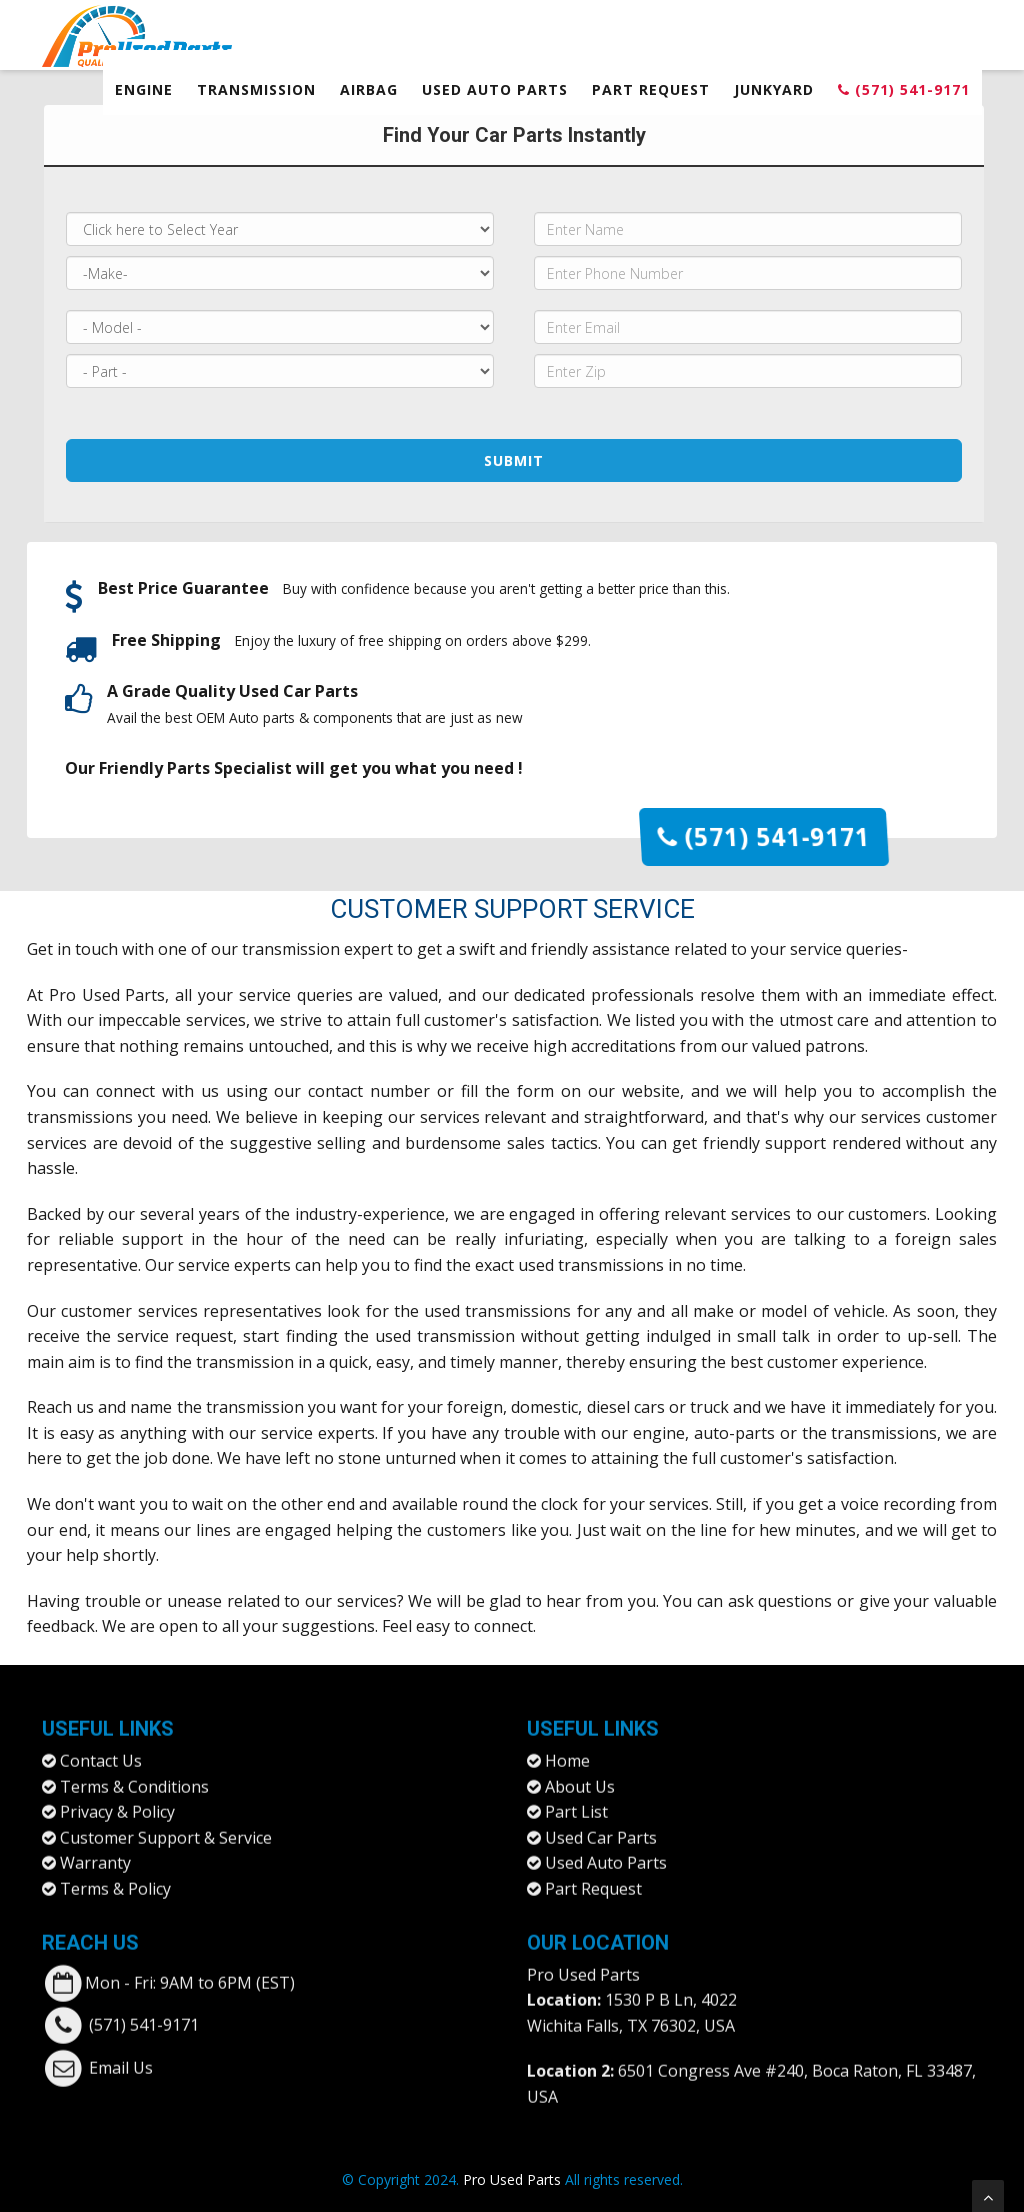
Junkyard (774, 89)
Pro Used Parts (107, 995)
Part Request (651, 89)
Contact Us (101, 1746)
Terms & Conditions (134, 1772)
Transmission (256, 89)
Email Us (121, 2053)
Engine (144, 89)
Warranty (95, 1849)
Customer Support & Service (166, 1823)
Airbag (369, 89)
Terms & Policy (115, 1874)
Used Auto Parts (495, 89)
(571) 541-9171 (904, 89)
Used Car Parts (601, 1823)
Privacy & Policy (117, 1798)
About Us (580, 1772)
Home (567, 1746)
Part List (576, 1798)
